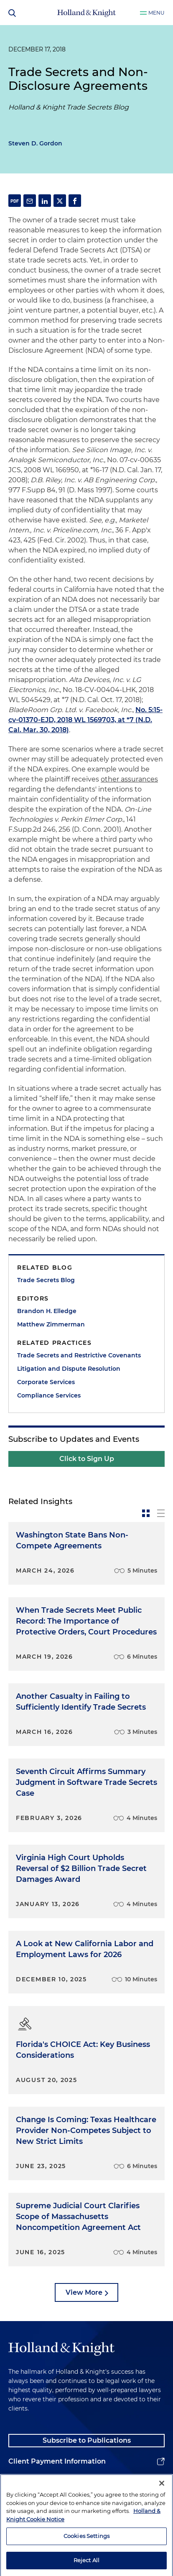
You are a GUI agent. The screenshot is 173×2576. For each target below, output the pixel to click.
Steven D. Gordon (35, 143)
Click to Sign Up (86, 1459)
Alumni (21, 2482)
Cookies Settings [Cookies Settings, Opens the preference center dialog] (86, 2555)
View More (84, 2292)
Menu (156, 13)
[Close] (162, 2503)
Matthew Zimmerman (51, 1324)
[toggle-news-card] (146, 1513)
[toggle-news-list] (161, 1513)
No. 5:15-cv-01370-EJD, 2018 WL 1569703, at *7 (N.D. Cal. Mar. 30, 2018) (85, 720)
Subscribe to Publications (87, 2440)
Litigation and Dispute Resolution (68, 1368)
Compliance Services (49, 1395)
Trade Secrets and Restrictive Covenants (79, 1355)
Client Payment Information (57, 2461)
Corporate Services (46, 1382)
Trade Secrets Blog (46, 1280)
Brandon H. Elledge (46, 1311)
